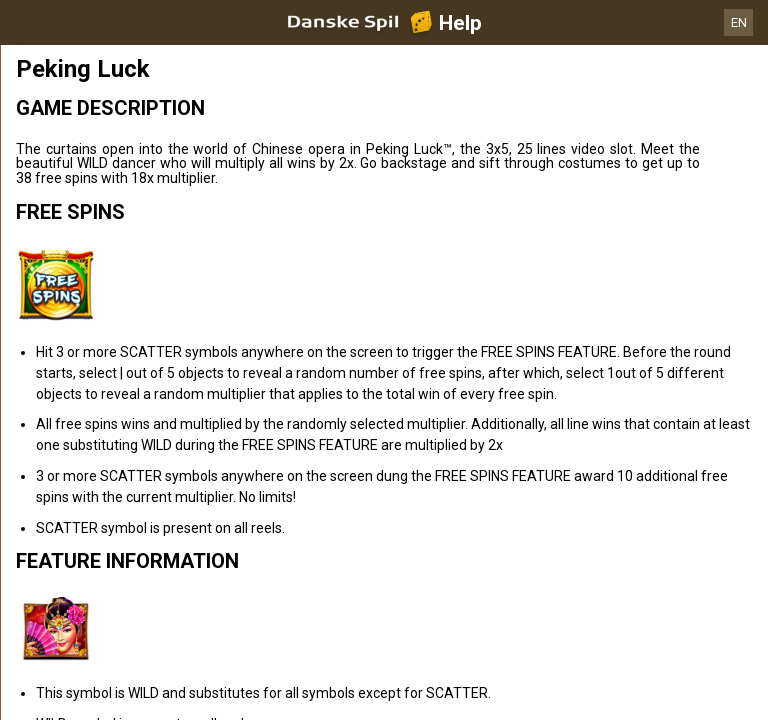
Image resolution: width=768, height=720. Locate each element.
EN (739, 22)
